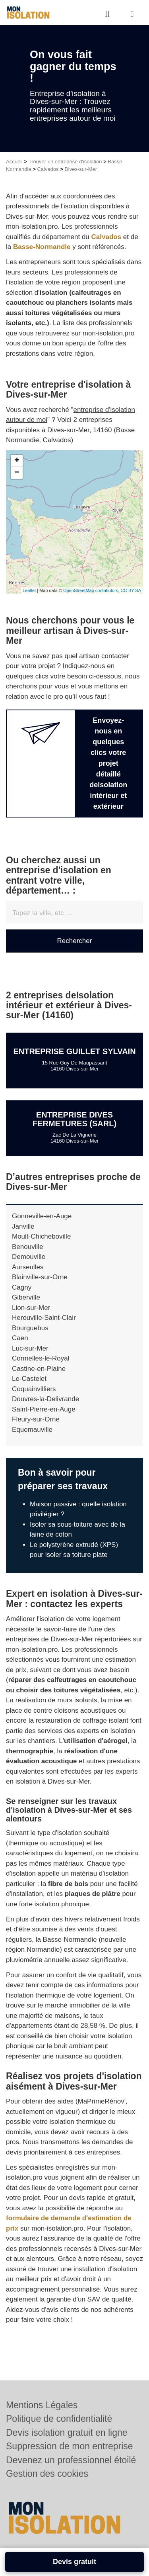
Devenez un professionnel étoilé (71, 2460)
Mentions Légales (41, 2405)
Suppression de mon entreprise (69, 2446)
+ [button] (16, 461)
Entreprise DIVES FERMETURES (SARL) (74, 1119)
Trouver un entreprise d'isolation (65, 162)
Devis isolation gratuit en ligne (67, 2432)
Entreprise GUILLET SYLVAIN (74, 1051)
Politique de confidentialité (59, 2418)
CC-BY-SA (130, 590)
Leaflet (29, 590)
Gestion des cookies (47, 2473)
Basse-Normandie (42, 247)
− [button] (16, 473)
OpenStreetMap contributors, (91, 590)
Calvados (47, 169)
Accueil (14, 162)
